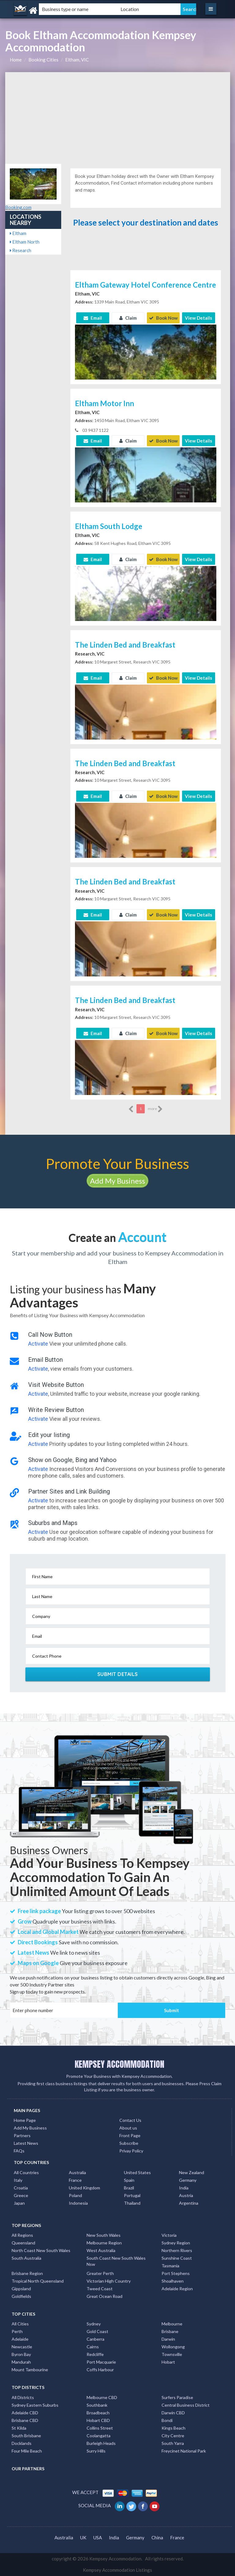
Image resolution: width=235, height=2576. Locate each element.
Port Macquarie (101, 2362)
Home (16, 59)
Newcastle (22, 2346)
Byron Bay (21, 2354)
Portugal (132, 2195)
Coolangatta (98, 2435)
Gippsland (21, 2288)
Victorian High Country (109, 2281)
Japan (19, 2203)
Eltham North (24, 241)
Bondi (167, 2420)
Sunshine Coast (177, 2258)
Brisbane (170, 2331)
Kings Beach (173, 2428)
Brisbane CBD (25, 2420)
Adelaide (20, 2339)
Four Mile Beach (27, 2450)
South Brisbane (26, 2435)
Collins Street (100, 2428)
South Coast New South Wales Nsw (116, 2261)
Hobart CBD (98, 2420)
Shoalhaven (173, 2281)
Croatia (21, 2187)
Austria (186, 2195)
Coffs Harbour (100, 2369)
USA (97, 2537)
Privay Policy (131, 2150)
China (157, 2537)
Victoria (169, 2235)
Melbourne (172, 2323)
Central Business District (186, 2405)
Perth (17, 2331)
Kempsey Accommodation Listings (117, 2570)
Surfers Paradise (177, 2397)
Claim (128, 318)
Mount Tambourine (30, 2369)
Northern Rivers (177, 2250)
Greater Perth (100, 2273)
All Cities (20, 2323)
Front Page (129, 2135)
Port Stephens (176, 2273)
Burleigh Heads (101, 2443)
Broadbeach (98, 2412)
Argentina (188, 2203)
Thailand (132, 2203)
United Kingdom (84, 2187)
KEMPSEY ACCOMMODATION (119, 2064)
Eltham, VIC (77, 59)
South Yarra (173, 2443)
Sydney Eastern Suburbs (35, 2405)
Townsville (172, 2354)
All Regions (22, 2235)
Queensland (23, 2242)
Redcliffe (95, 2354)
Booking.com (18, 207)
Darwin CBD (173, 2412)
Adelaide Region (177, 2288)
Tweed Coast (100, 2288)
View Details (198, 318)
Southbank (97, 2405)
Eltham (18, 233)
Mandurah (21, 2362)
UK (83, 2537)
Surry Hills (96, 2450)
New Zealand (191, 2172)
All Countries (26, 2172)
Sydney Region (176, 2242)
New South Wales (104, 2235)
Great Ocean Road (104, 2296)
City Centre (173, 2435)
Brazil (129, 2187)
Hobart (168, 2362)
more (155, 1109)
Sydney (94, 2323)
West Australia (101, 2250)
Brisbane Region (27, 2273)
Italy (18, 2180)
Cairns (93, 2346)
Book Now (163, 318)
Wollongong (173, 2346)
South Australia (26, 2258)
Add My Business (117, 1180)
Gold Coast (97, 2331)
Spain (129, 2180)
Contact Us (130, 2120)
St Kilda (19, 2428)
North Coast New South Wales (41, 2250)
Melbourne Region (104, 2242)
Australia (77, 2172)
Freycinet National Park (184, 2450)
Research (20, 250)
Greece (21, 2195)
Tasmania (170, 2265)
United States (137, 2172)
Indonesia (78, 2203)
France (75, 2180)
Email (93, 318)
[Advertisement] (117, 118)
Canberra (95, 2339)
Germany (187, 2180)
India (183, 2187)
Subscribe (128, 2143)
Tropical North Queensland (38, 2281)
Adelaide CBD (25, 2412)
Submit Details (117, 1674)
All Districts (23, 2397)
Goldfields (21, 2296)
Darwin (168, 2339)
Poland (75, 2195)
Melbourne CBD (102, 2397)
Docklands (22, 2443)
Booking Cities (43, 59)
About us (128, 2127)
